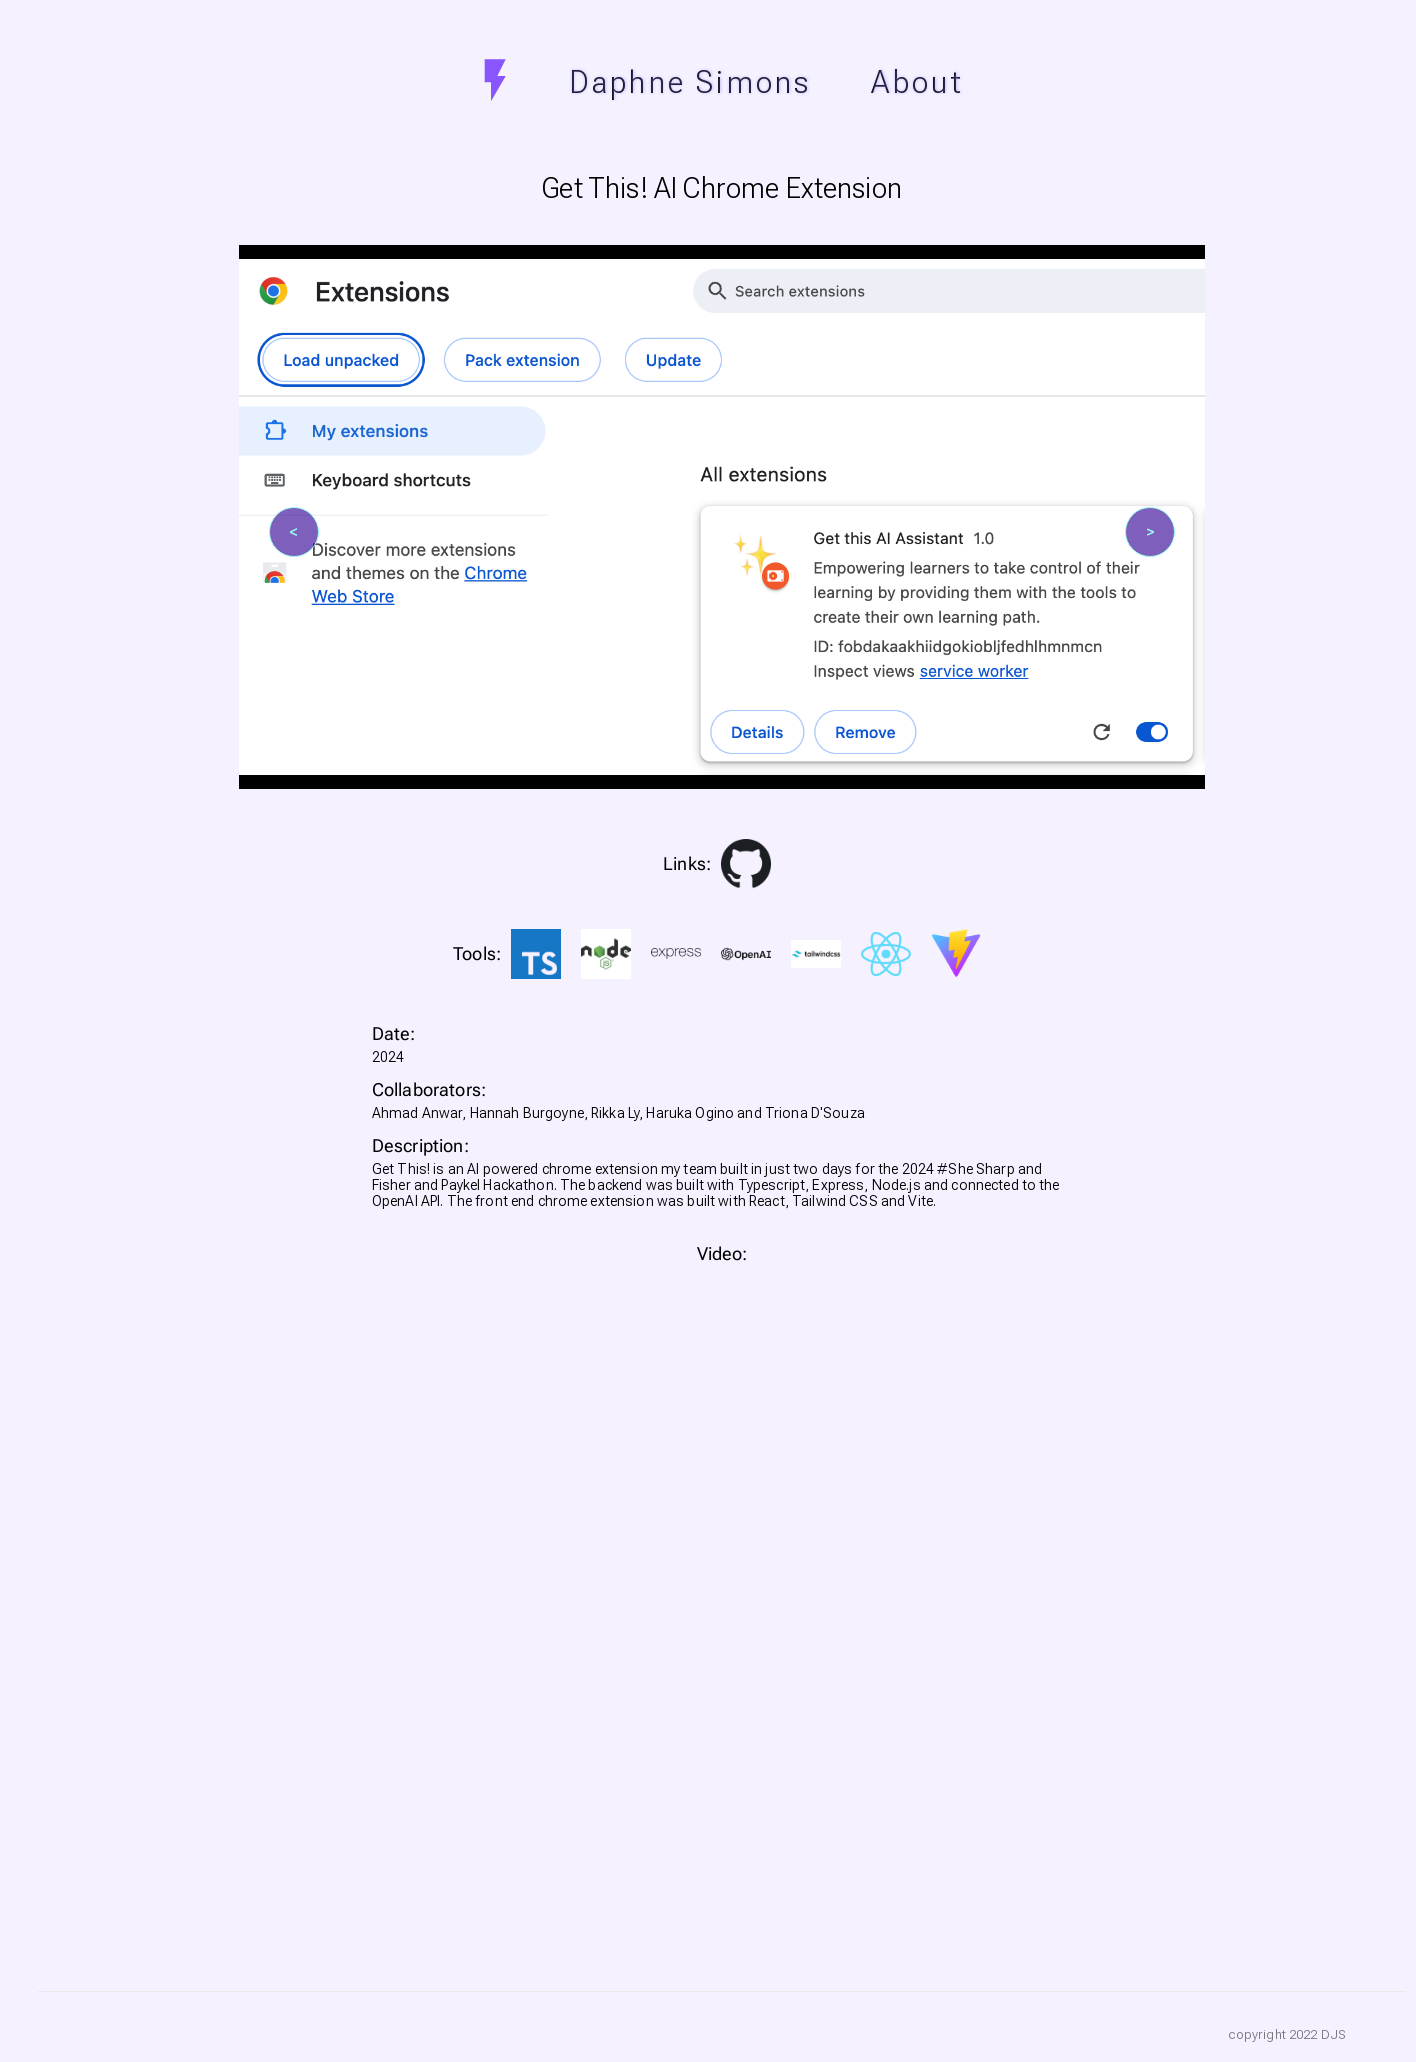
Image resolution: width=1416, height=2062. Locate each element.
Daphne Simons (691, 82)
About (917, 82)
